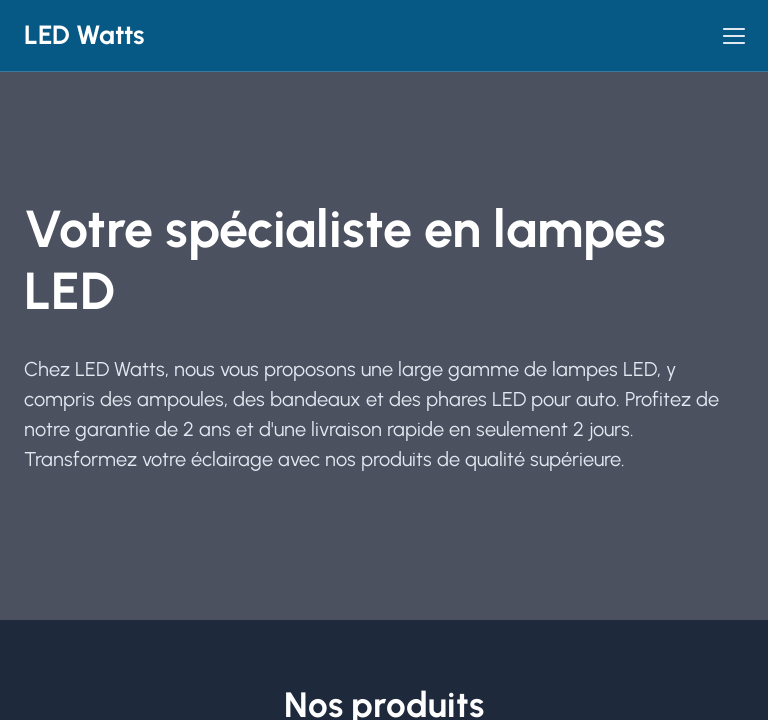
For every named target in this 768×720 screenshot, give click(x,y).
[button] (734, 36)
